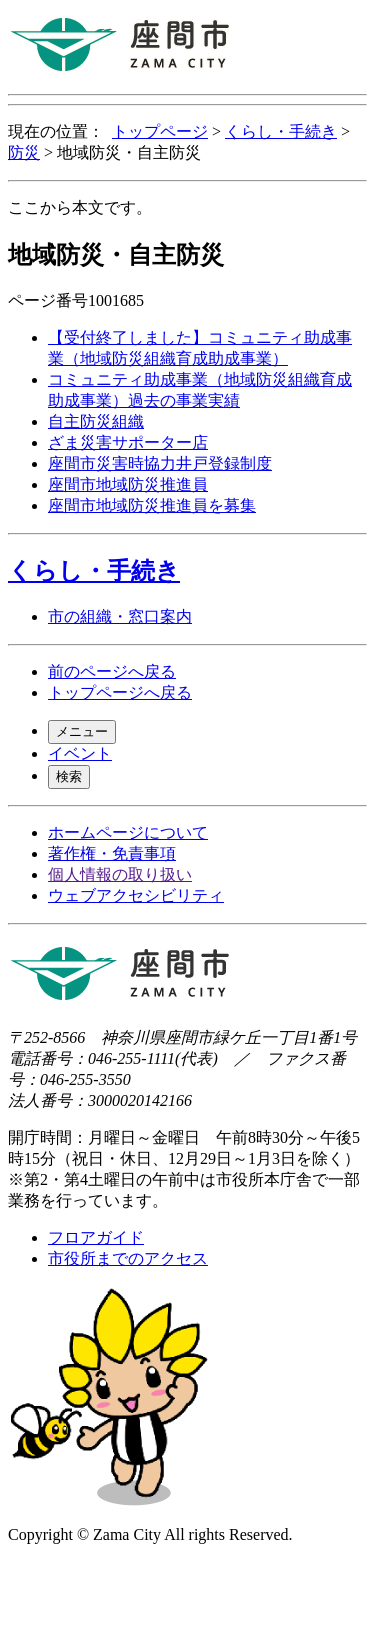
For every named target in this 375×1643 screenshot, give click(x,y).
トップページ (160, 131)
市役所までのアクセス (128, 1258)
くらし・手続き (281, 131)
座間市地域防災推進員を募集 (152, 505)
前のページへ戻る (112, 671)
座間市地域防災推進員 (128, 484)
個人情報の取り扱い (120, 874)
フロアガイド (96, 1237)
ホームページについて (128, 832)
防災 (24, 152)
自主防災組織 (96, 421)
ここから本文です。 (80, 207)
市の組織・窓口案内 (120, 616)
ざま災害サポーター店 (128, 442)
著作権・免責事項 (112, 853)
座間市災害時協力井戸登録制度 (160, 463)
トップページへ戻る (120, 692)
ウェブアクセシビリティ (136, 895)
